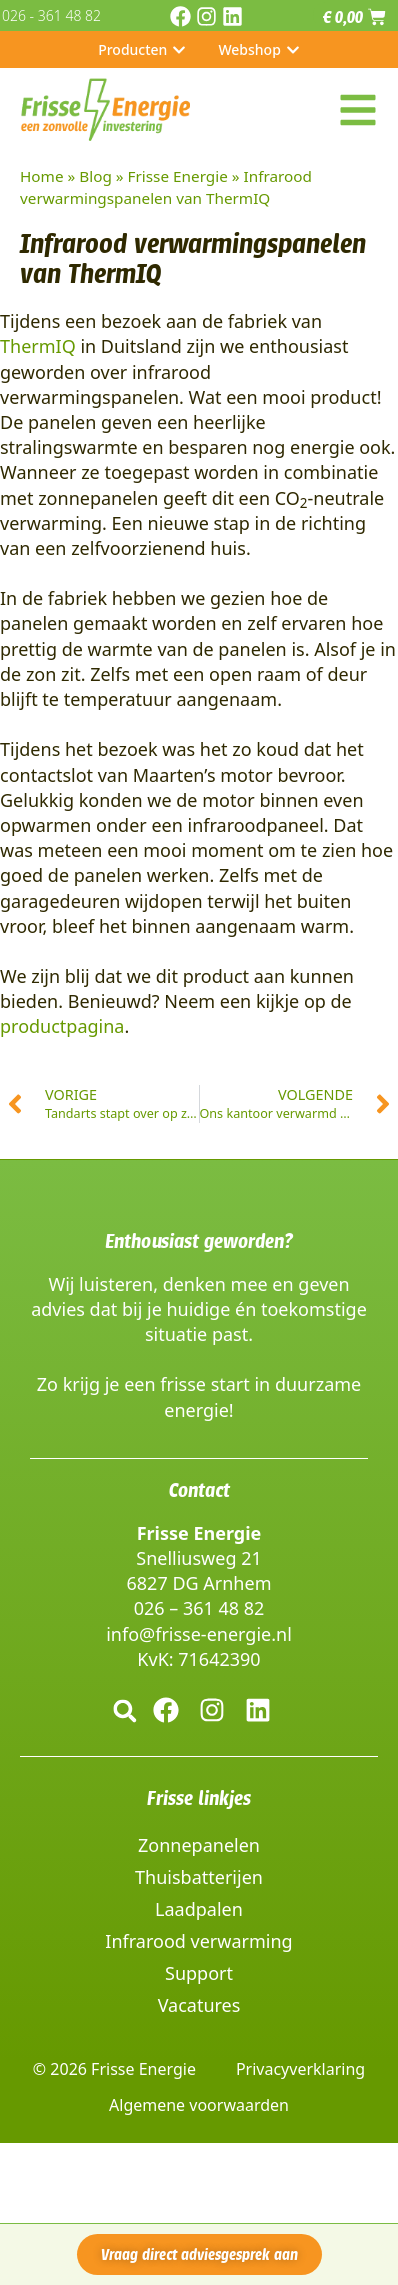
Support (199, 1973)
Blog (95, 176)
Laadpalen (199, 1909)
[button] (124, 1710)
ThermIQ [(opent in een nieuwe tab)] (38, 346)
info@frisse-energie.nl (199, 1634)
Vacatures (199, 2005)
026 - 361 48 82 (51, 15)
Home (42, 176)
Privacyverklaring (300, 2069)
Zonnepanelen (199, 1845)
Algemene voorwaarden (199, 2105)
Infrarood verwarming (198, 1941)
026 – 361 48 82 (199, 1608)
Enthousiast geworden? (199, 1241)
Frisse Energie (178, 176)
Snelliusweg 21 (198, 1558)
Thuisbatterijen (199, 1877)
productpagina (62, 1026)
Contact (199, 1490)
